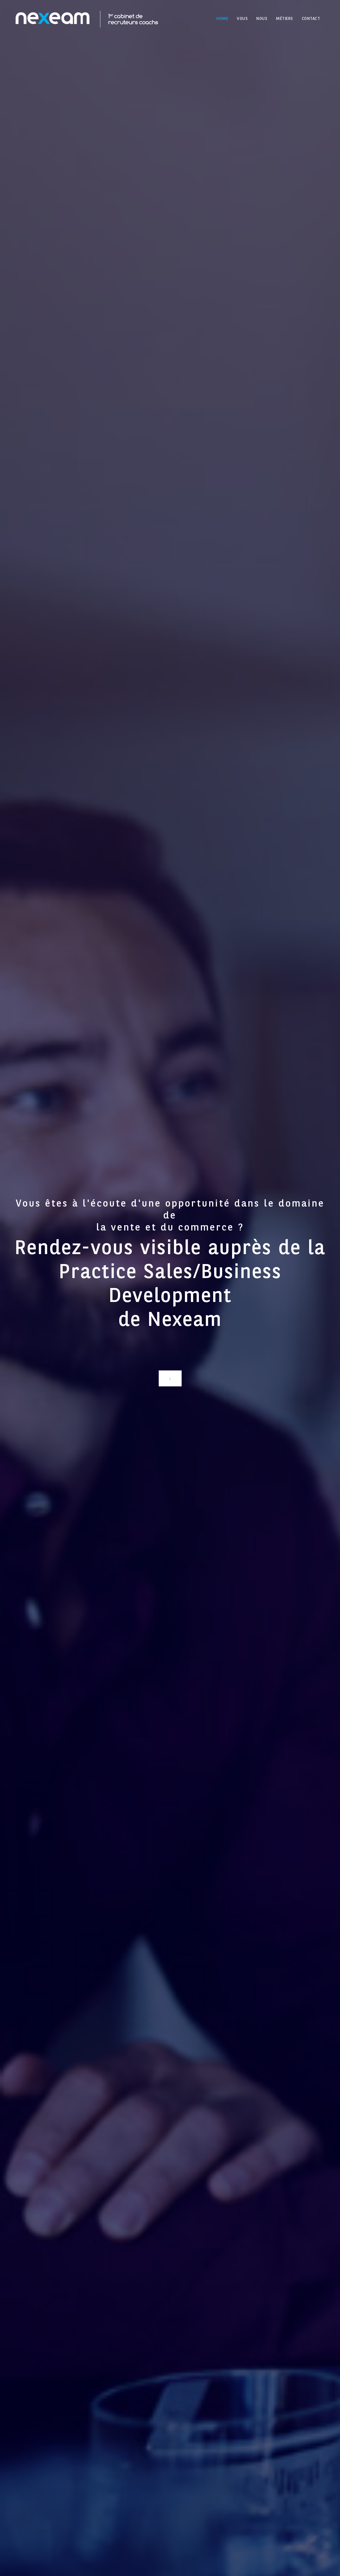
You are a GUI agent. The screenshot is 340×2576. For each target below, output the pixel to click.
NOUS (261, 19)
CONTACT (311, 19)
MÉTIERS (284, 19)
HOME (222, 19)
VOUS (242, 19)
